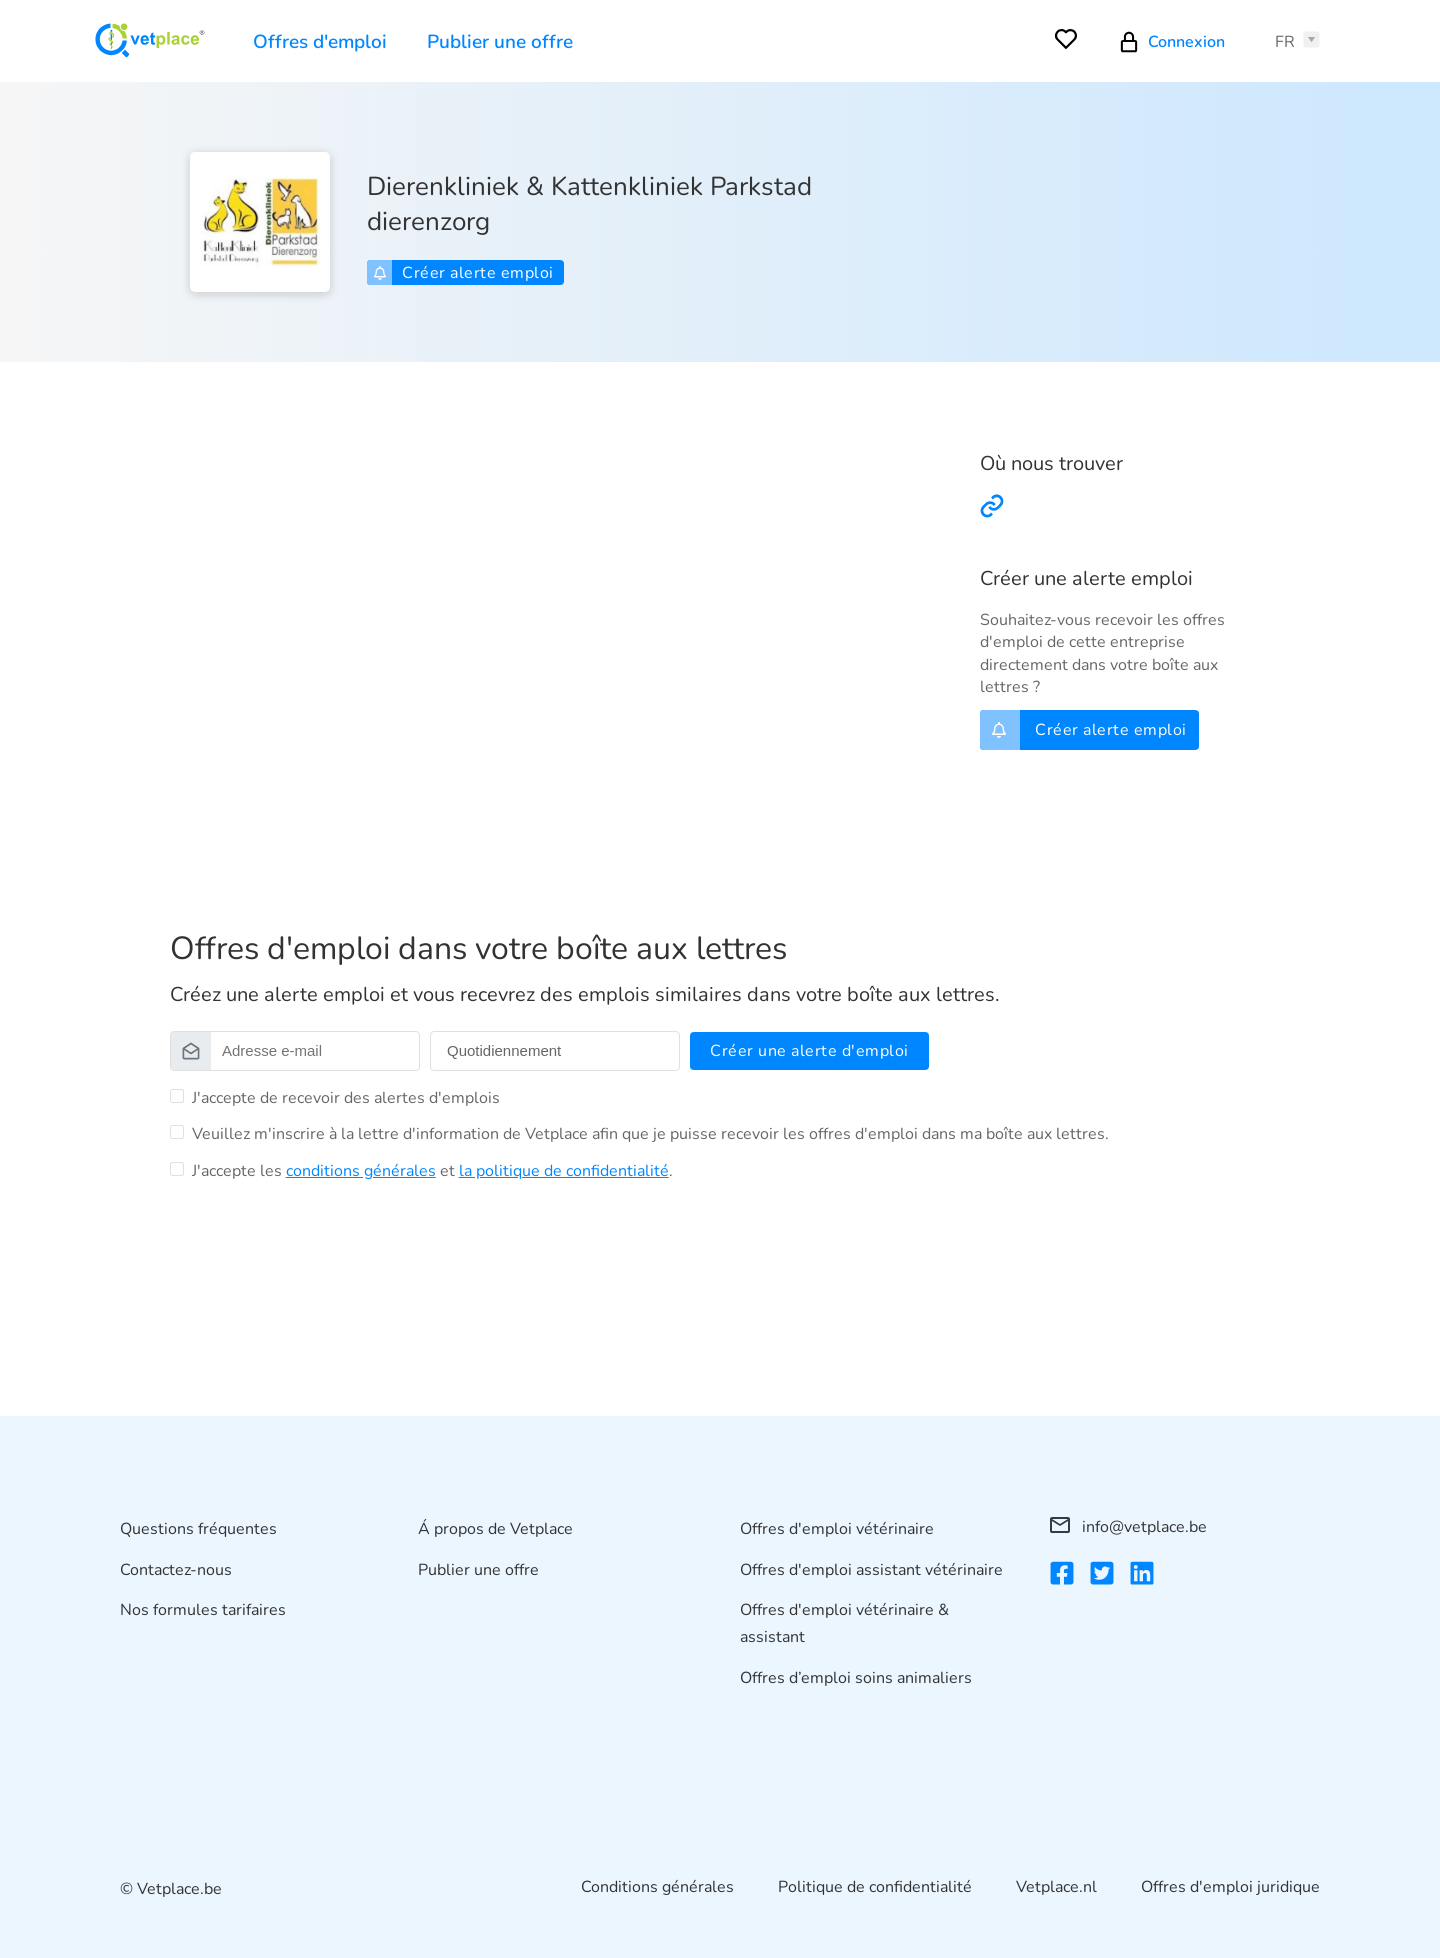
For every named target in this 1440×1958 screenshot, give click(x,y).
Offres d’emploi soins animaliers (856, 1678)
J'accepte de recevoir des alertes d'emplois (346, 1098)
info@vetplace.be (1128, 1527)
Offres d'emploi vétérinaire (837, 1529)
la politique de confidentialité (564, 1171)
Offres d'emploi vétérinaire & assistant (844, 1623)
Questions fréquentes (198, 1529)
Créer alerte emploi (463, 273)
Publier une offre (500, 42)
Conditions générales (657, 1887)
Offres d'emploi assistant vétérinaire (871, 1570)
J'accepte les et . (432, 1171)
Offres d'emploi (320, 42)
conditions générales (361, 1171)
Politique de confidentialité (875, 1887)
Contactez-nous (176, 1570)
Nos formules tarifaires (203, 1610)
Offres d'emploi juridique (1230, 1887)
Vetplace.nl (1056, 1887)
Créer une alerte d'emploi (809, 1051)
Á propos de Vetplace (495, 1529)
